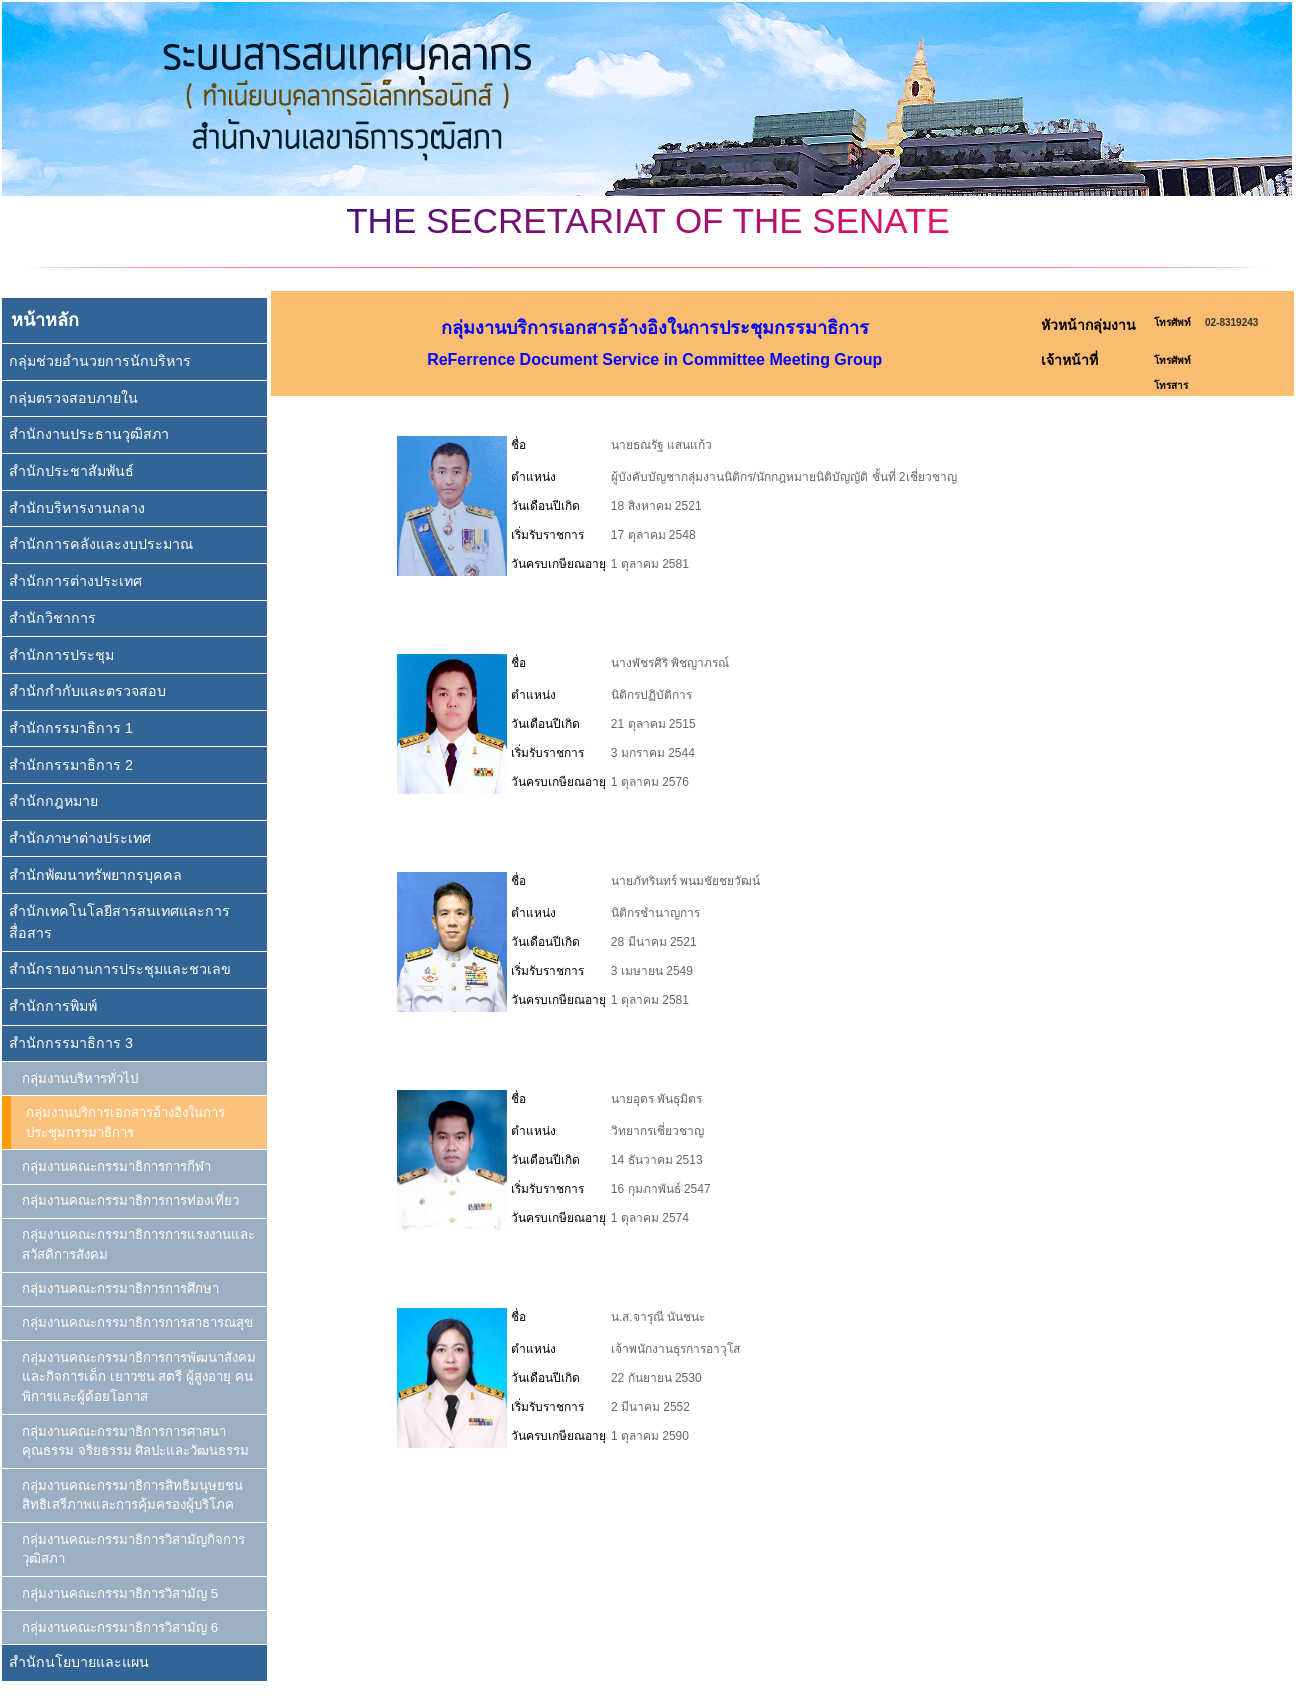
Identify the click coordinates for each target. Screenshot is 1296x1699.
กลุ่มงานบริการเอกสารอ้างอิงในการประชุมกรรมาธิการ (125, 1122)
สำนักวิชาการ (52, 618)
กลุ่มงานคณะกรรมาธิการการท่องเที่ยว (130, 1200)
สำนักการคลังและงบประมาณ (101, 544)
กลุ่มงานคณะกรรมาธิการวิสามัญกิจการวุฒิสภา (133, 1549)
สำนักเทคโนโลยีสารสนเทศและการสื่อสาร (119, 921)
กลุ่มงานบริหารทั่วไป (80, 1078)
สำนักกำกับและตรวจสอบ (87, 691)
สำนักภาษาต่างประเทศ (80, 838)
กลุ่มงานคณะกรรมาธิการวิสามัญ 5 (120, 1593)
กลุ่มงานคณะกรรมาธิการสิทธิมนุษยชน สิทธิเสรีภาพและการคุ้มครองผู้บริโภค (132, 1495)
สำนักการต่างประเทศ (75, 581)
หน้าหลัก (45, 320)
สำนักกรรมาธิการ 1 (71, 728)
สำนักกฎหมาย (53, 801)
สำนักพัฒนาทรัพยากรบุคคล (95, 875)
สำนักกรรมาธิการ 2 (71, 765)
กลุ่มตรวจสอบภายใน (73, 398)
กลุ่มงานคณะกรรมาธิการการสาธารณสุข (137, 1322)
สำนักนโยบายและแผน (79, 1662)
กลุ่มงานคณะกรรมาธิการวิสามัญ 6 (120, 1627)
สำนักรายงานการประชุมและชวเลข (120, 969)
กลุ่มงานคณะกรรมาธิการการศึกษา (120, 1288)
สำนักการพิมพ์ (53, 1006)
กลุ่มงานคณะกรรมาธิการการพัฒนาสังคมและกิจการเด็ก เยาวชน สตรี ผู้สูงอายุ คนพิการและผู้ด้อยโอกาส (139, 1377)
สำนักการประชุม (61, 655)
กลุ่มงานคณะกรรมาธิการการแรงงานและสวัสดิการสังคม (138, 1244)
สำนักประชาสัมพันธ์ (71, 471)
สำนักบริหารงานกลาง (77, 508)
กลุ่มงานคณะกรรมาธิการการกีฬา (116, 1166)
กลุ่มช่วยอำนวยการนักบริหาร (100, 361)
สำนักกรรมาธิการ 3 (71, 1043)
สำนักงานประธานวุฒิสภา (89, 434)
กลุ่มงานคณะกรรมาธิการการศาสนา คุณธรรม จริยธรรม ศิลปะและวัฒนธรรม (135, 1441)
